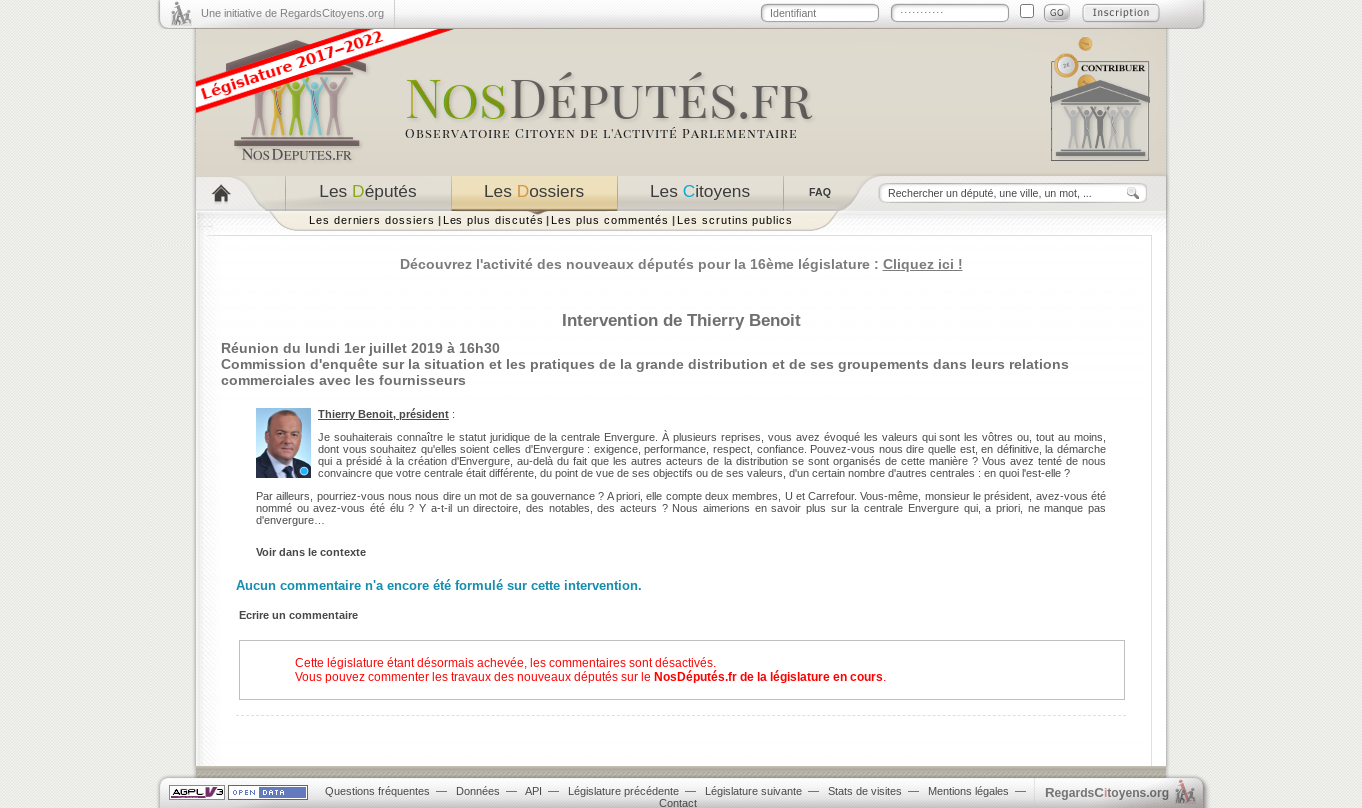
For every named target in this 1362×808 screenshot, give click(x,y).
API (533, 791)
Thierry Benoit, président (383, 414)
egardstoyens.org (1107, 792)
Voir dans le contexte (311, 552)
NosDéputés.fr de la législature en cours (768, 677)
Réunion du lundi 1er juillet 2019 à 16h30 (360, 348)
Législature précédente (623, 791)
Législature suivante (753, 791)
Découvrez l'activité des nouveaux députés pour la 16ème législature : (681, 264)
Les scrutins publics (735, 220)
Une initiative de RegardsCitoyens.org (292, 13)
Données (478, 791)
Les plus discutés (493, 220)
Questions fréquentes (377, 791)
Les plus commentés (610, 220)
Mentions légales (968, 791)
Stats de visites (865, 791)
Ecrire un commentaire (298, 615)
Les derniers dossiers (372, 220)
